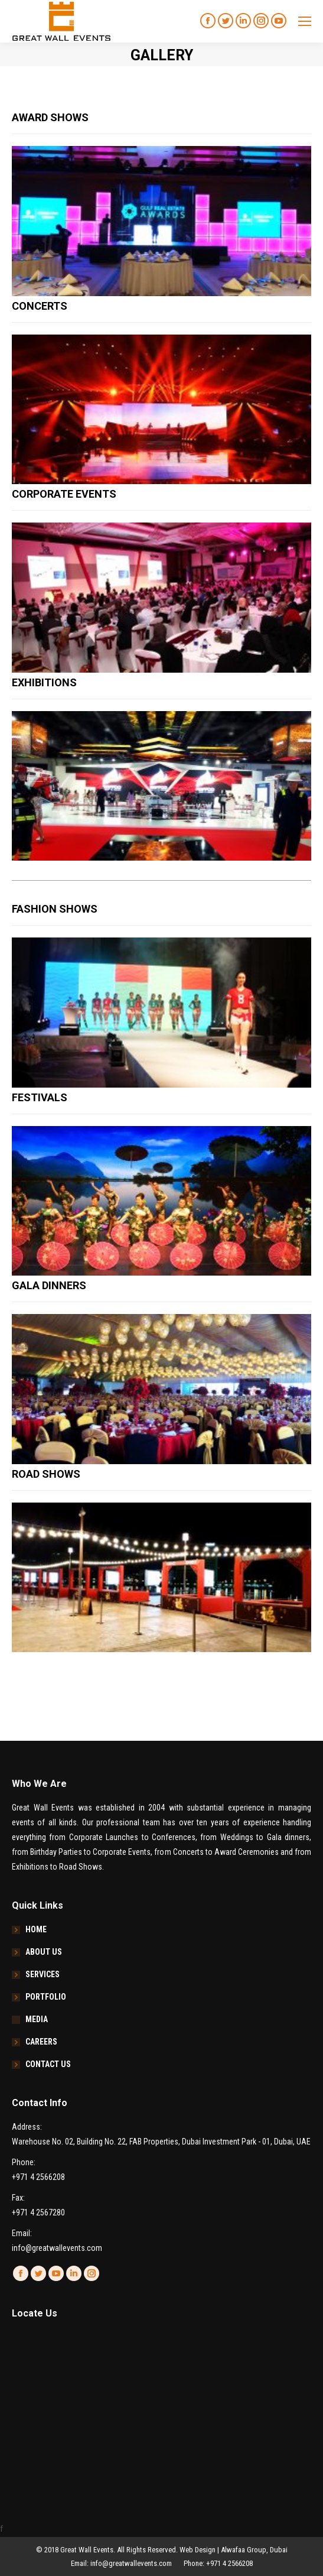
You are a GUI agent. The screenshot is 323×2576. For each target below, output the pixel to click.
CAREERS (41, 2041)
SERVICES (42, 1974)
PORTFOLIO (45, 1996)
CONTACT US (48, 2064)
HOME (36, 1929)
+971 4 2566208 (38, 2177)
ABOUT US (43, 1952)
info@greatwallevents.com (57, 2248)
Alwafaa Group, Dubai (254, 2549)
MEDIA (36, 2019)
